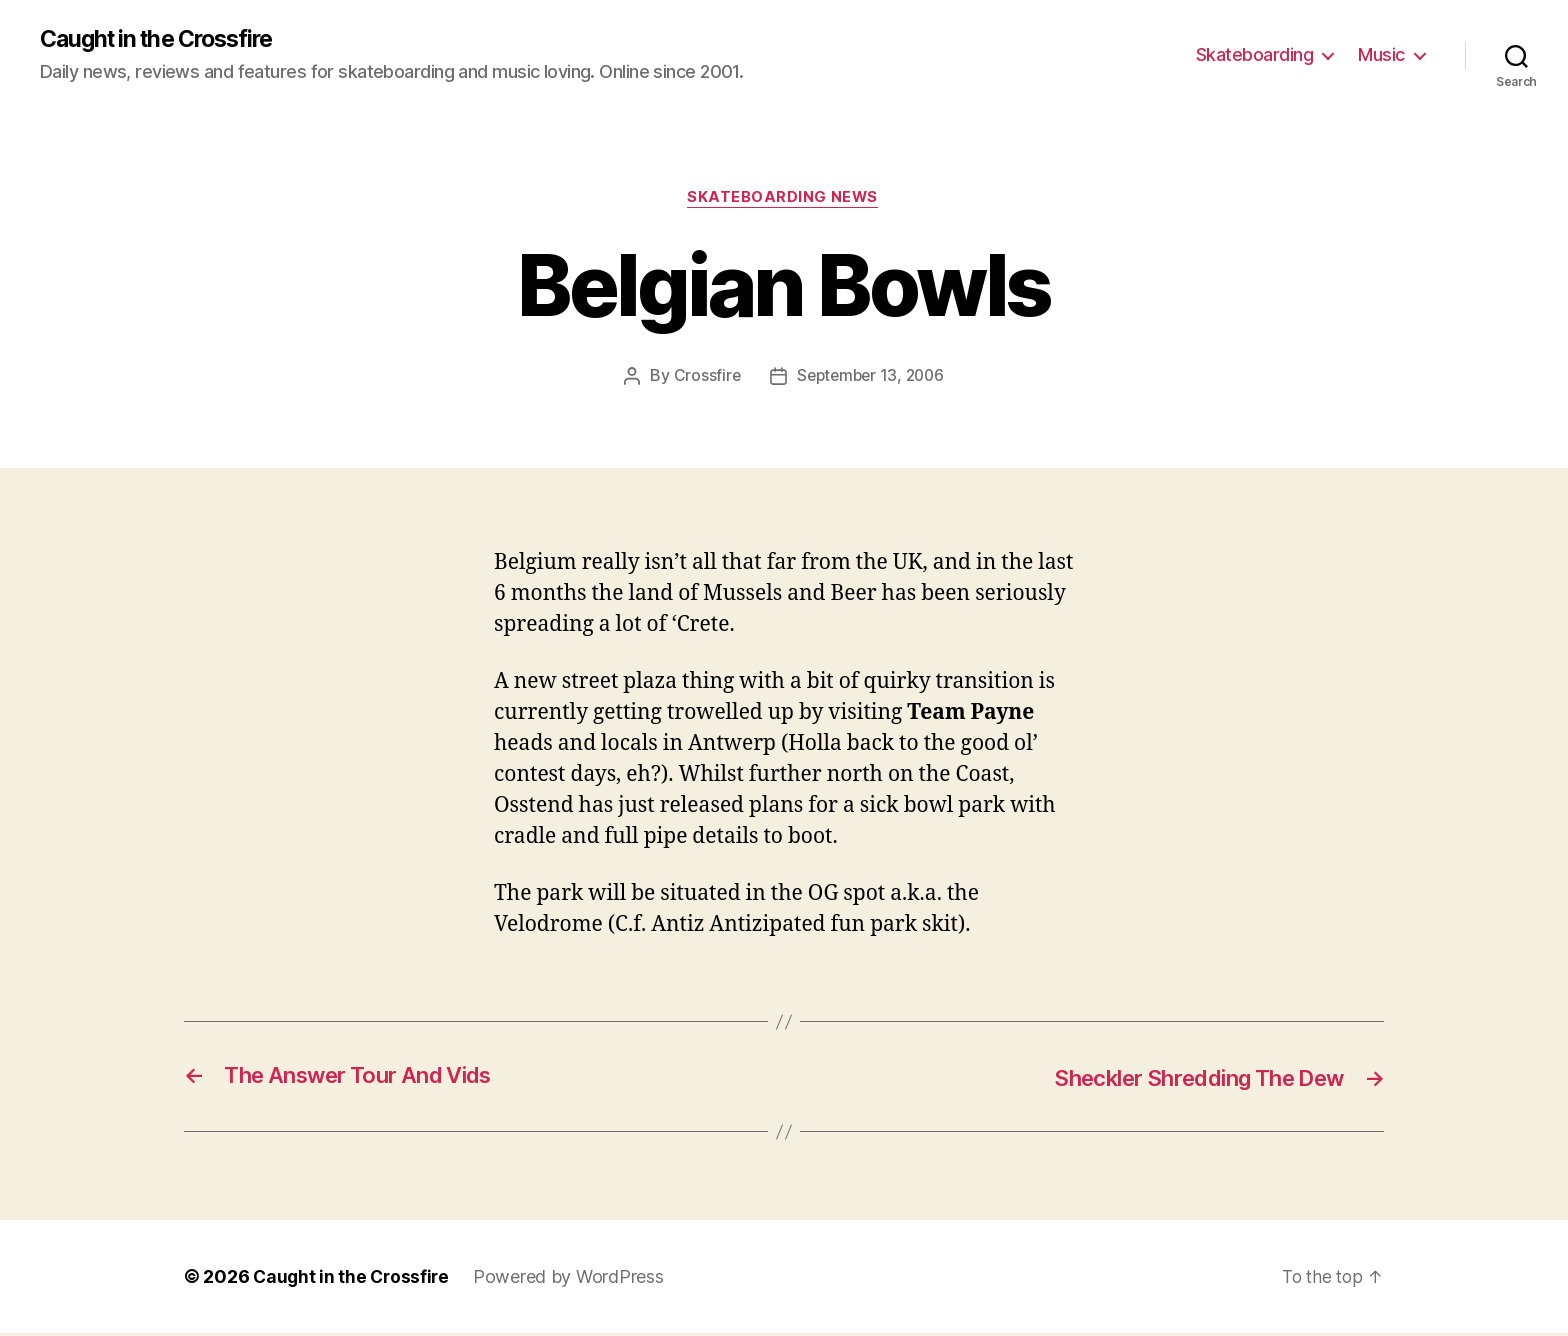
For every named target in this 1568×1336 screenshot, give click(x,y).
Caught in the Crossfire (164, 40)
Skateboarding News (784, 200)
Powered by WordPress (573, 1279)
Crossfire (703, 378)
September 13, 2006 (871, 378)
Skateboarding (1255, 55)
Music (1381, 55)
